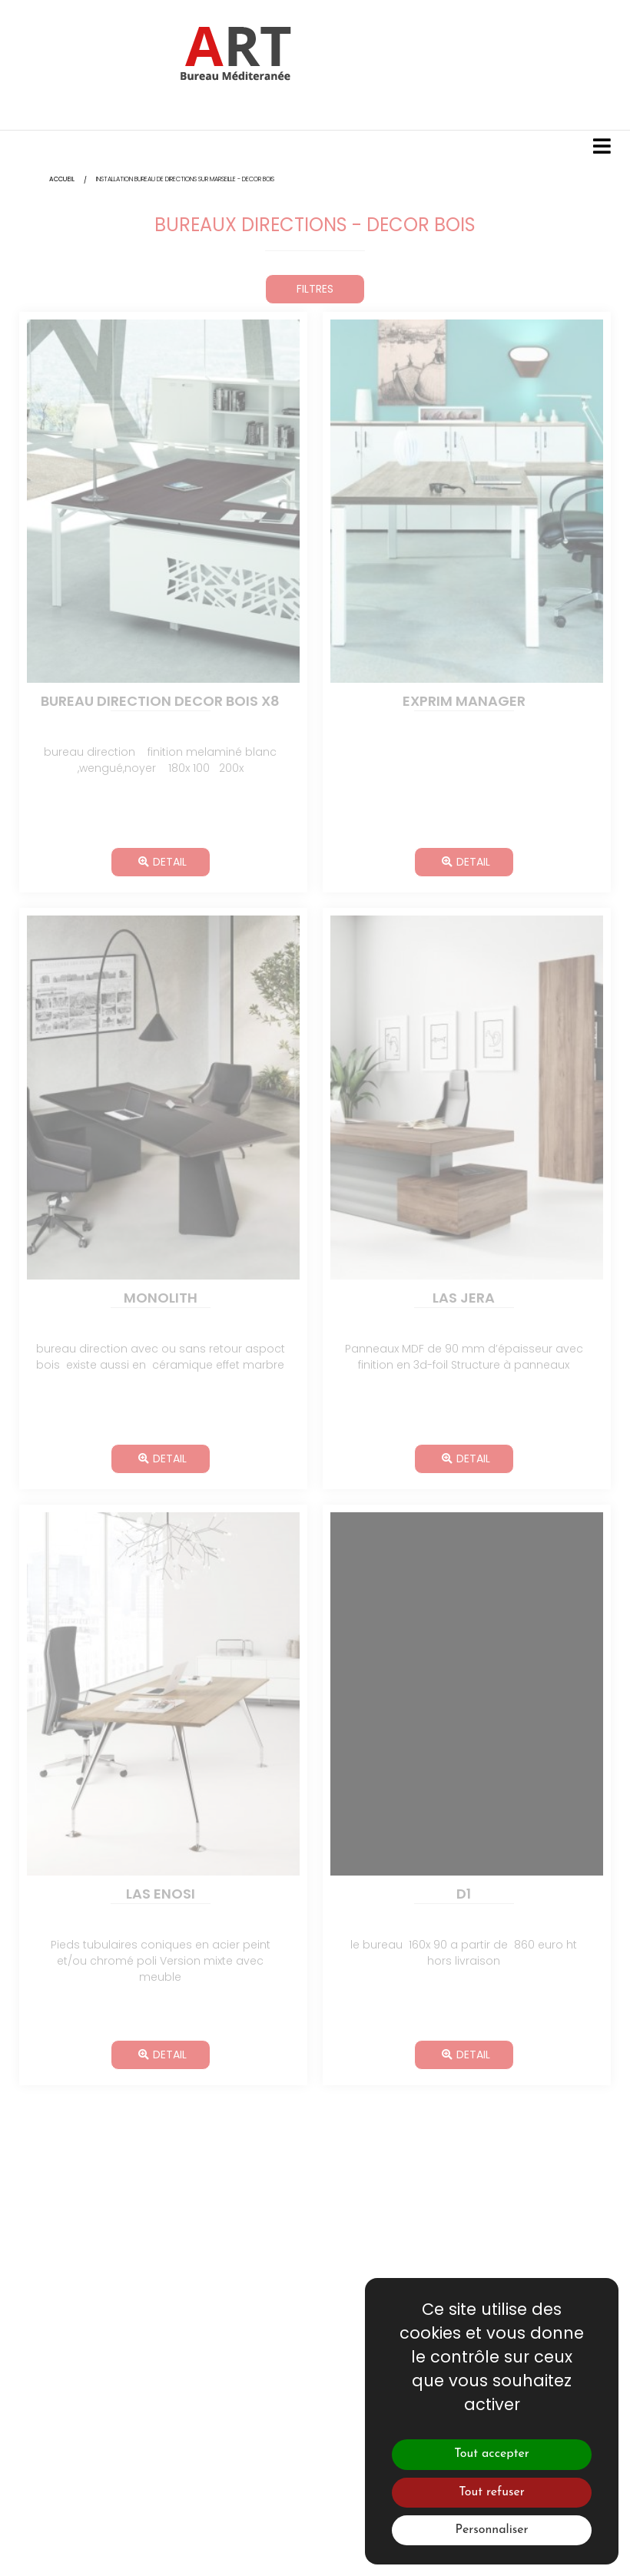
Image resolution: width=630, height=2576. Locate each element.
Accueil (62, 179)
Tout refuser (492, 2492)
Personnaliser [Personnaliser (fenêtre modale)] (491, 2530)
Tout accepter (491, 2454)
